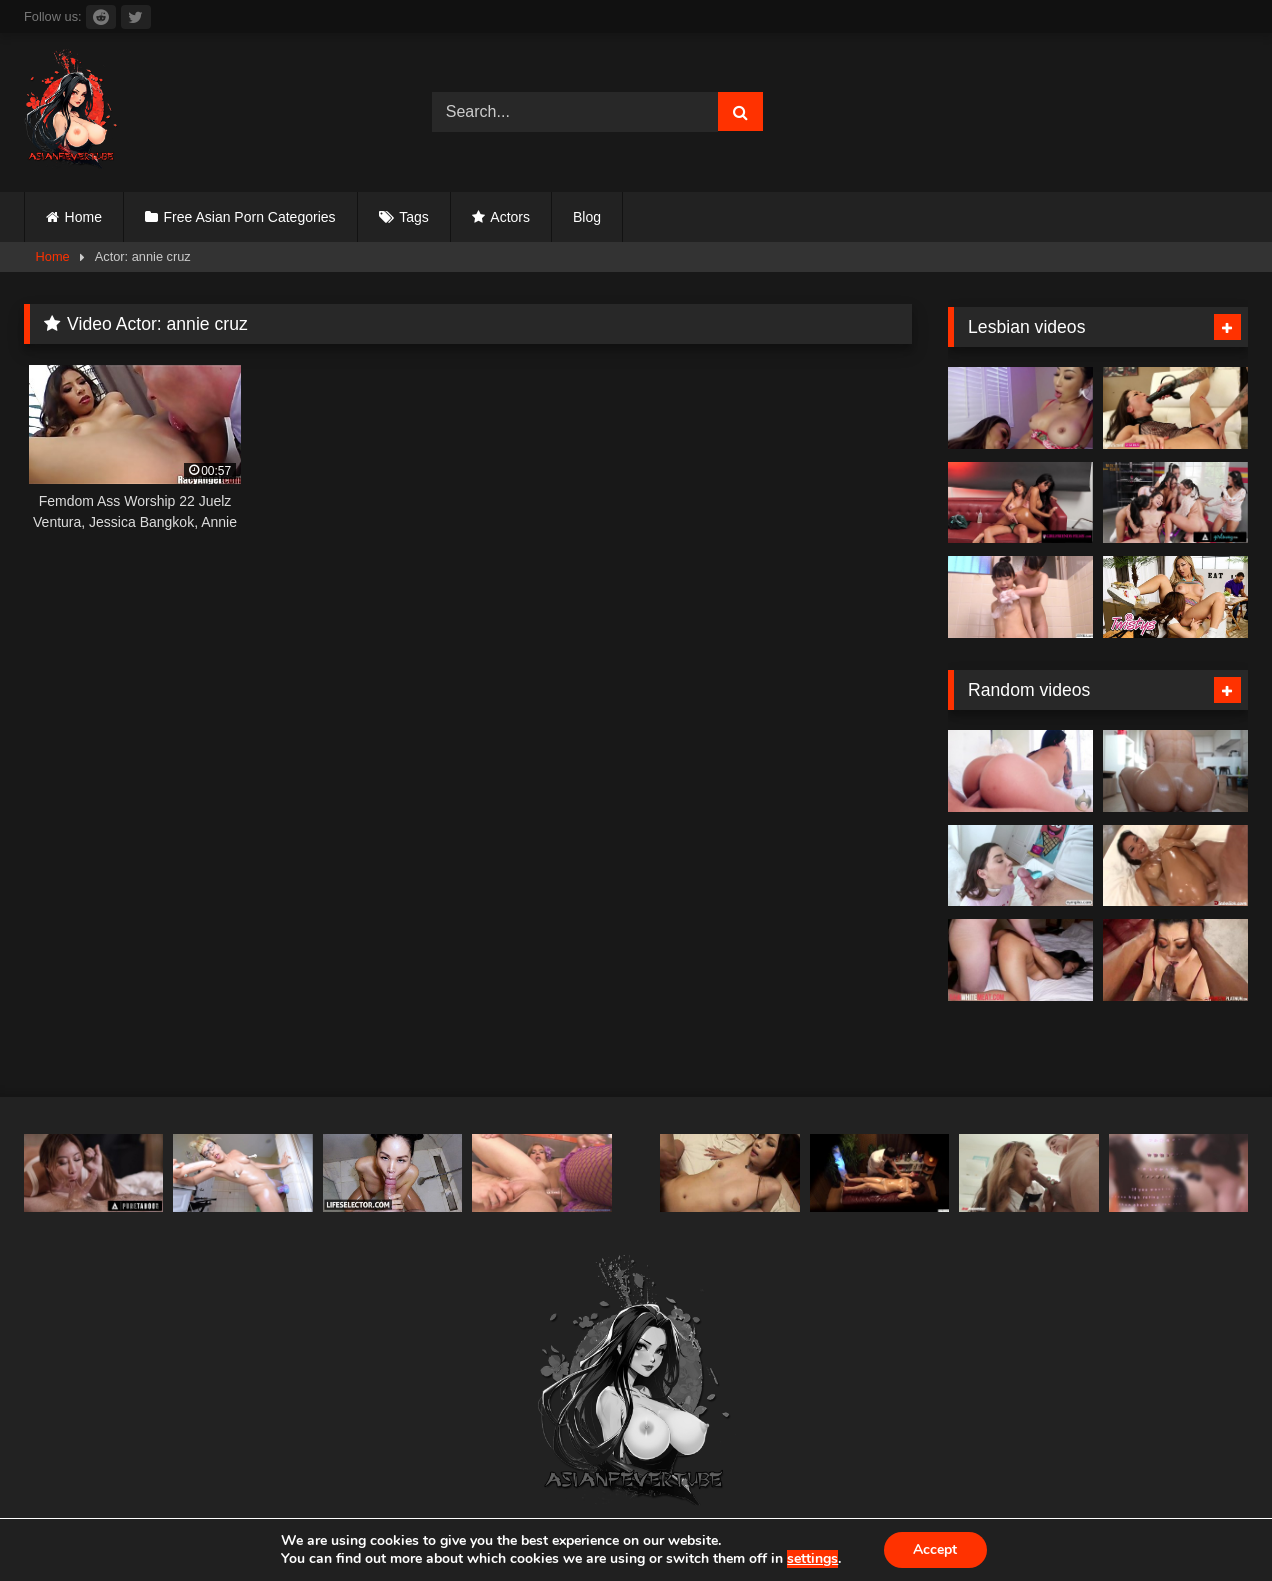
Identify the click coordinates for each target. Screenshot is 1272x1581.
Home (83, 217)
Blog (587, 217)
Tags (414, 217)
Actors (510, 217)
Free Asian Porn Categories (250, 217)
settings (812, 1559)
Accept (935, 1549)
